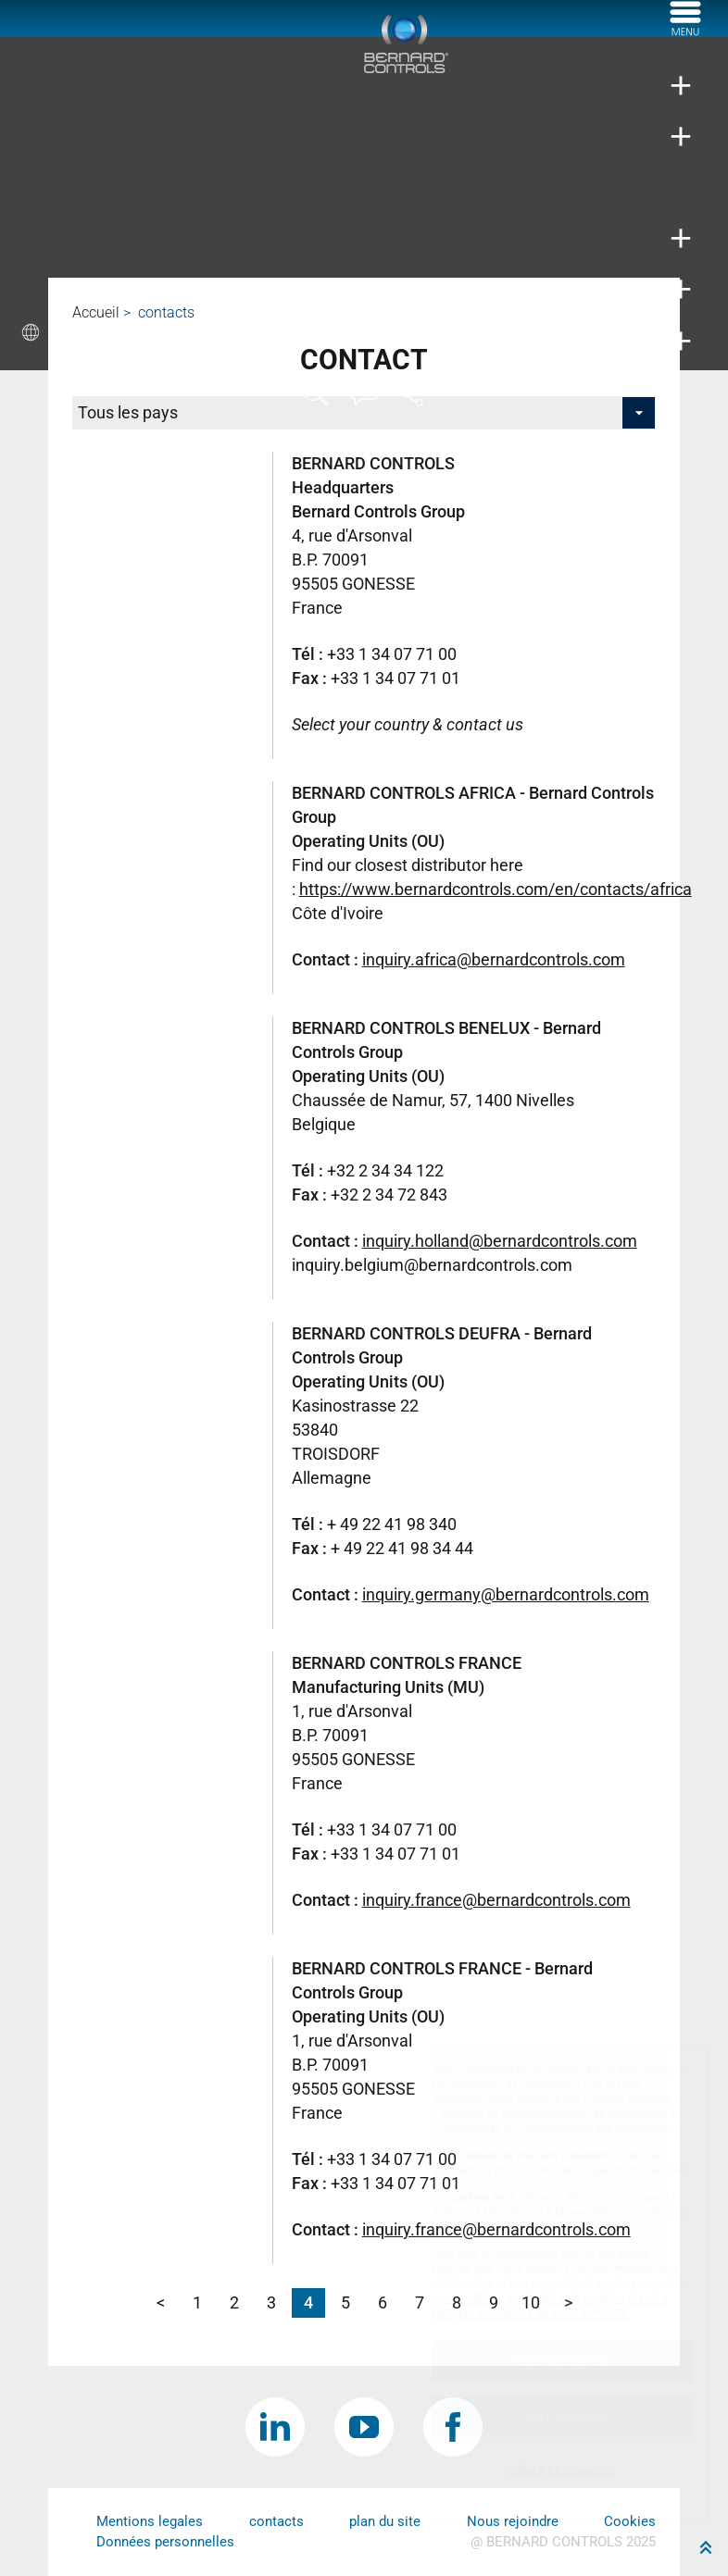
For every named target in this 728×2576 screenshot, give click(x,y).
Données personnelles (165, 2541)
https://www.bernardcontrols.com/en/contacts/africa (495, 889)
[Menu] (685, 30)
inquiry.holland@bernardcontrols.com (499, 1241)
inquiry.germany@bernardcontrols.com (505, 1594)
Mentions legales (149, 2521)
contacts (276, 2521)
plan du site (384, 2521)
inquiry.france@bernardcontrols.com (496, 1900)
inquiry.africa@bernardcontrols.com (493, 959)
